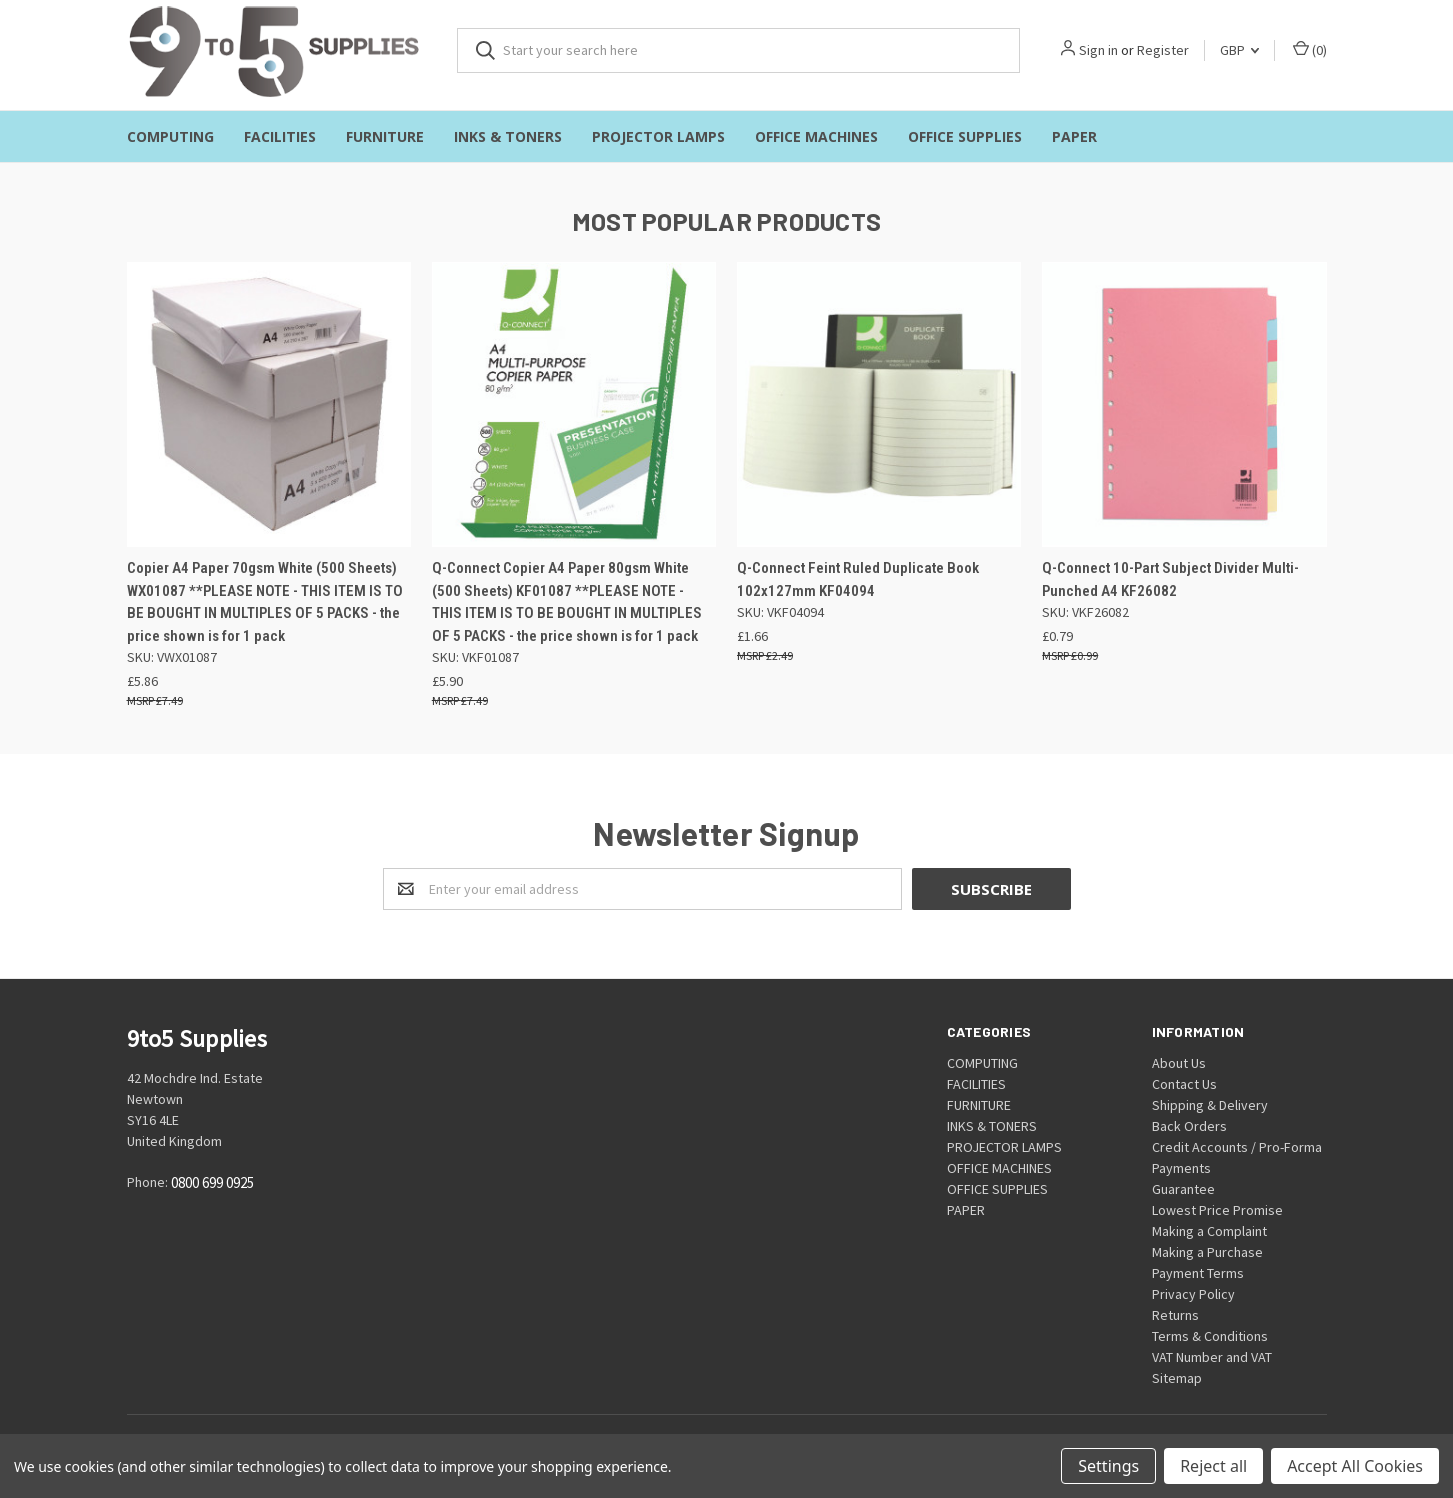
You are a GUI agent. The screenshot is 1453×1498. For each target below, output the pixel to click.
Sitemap (1177, 1378)
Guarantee (1183, 1189)
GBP (1239, 50)
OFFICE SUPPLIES (965, 136)
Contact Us (1184, 1084)
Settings (1108, 1466)
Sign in (1098, 50)
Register (1163, 50)
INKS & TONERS (508, 136)
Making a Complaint (1209, 1231)
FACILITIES (280, 136)
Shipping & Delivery (1210, 1105)
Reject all (1213, 1466)
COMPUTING (170, 136)
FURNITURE (385, 136)
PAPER (1074, 136)
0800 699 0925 (212, 1183)
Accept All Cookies (1355, 1466)
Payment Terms (1198, 1273)
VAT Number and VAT (1212, 1357)
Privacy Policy (1193, 1294)
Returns (1175, 1315)
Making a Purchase (1207, 1252)
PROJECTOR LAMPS (658, 136)
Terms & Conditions (1210, 1336)
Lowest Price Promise (1217, 1210)
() (1310, 49)
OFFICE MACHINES (816, 136)
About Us (1179, 1063)
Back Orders (1189, 1126)
